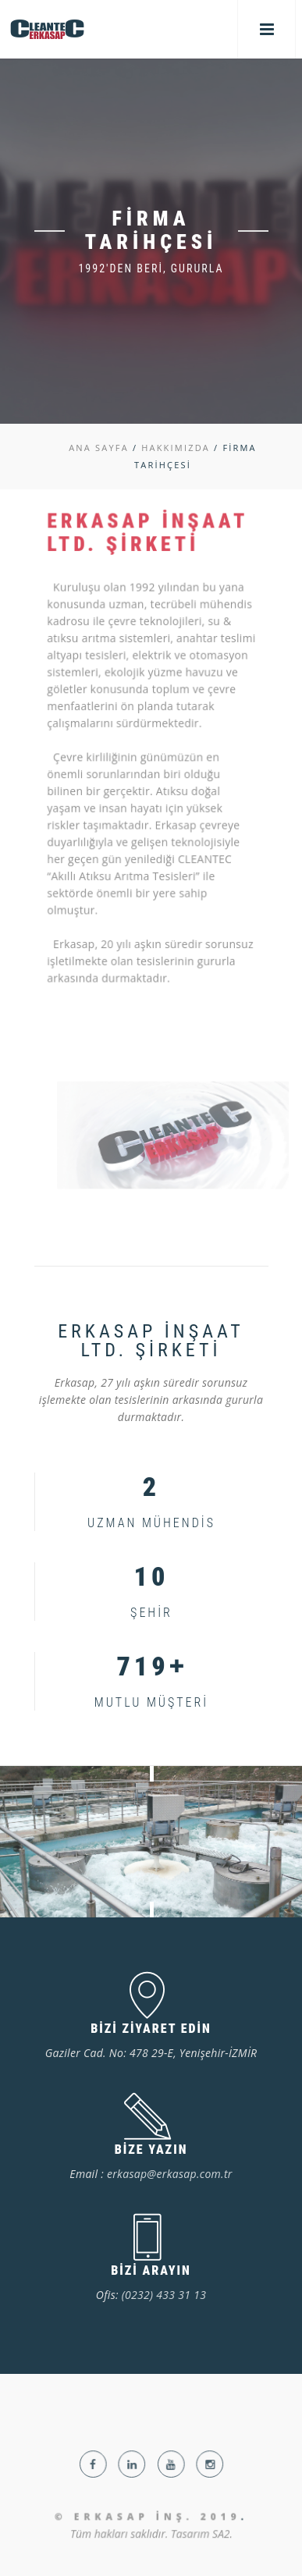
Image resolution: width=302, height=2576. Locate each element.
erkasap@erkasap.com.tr (170, 2173)
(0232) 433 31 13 (164, 2294)
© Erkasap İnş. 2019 (147, 2537)
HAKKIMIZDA (175, 447)
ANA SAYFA (99, 447)
